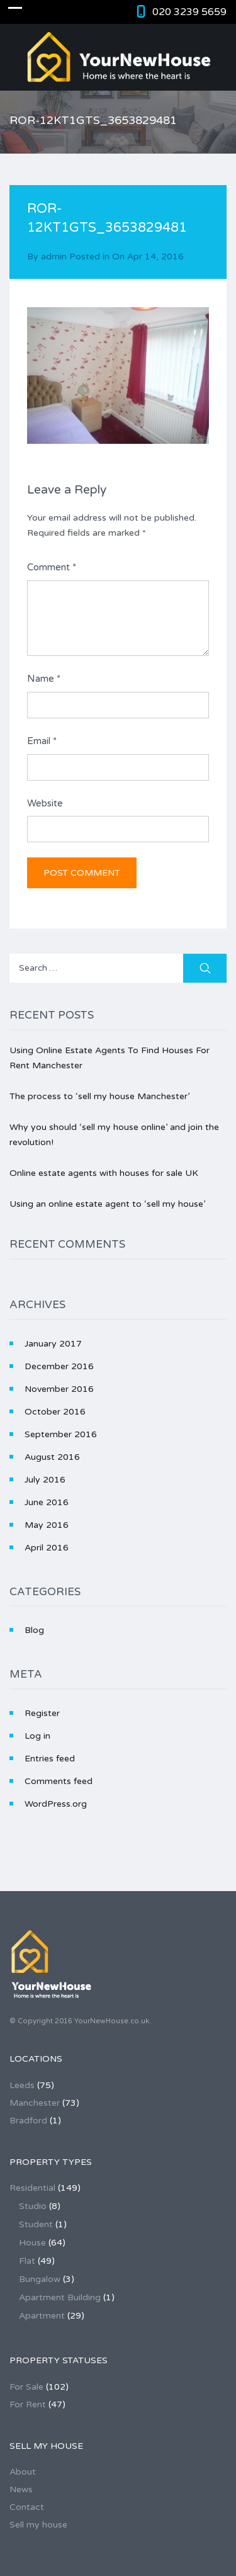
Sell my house (38, 2524)
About (22, 2471)
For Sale (26, 2386)
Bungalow (39, 2279)
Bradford (28, 2120)
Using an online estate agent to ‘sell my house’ (107, 1204)
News (21, 2489)
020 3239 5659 (189, 12)
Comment (51, 567)
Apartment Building (60, 2297)
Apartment (42, 2315)
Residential (32, 2188)
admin (54, 256)
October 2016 (55, 1411)
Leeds (22, 2085)
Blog (34, 1630)
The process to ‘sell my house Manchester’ (99, 1096)
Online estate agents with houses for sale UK (103, 1173)
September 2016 (61, 1434)
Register (42, 1713)
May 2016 (47, 1525)
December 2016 (59, 1366)
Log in (37, 1736)
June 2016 (47, 1502)
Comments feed (59, 1781)
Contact (26, 2507)
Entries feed (50, 1758)
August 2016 (52, 1457)
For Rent (27, 2404)
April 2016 (47, 1547)
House (32, 2242)
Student (36, 2224)
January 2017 (53, 1343)
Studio (33, 2206)
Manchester (34, 2103)
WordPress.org (56, 1804)
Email (42, 741)
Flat (27, 2261)
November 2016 (59, 1389)
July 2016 (45, 1479)
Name (43, 678)
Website (45, 803)
